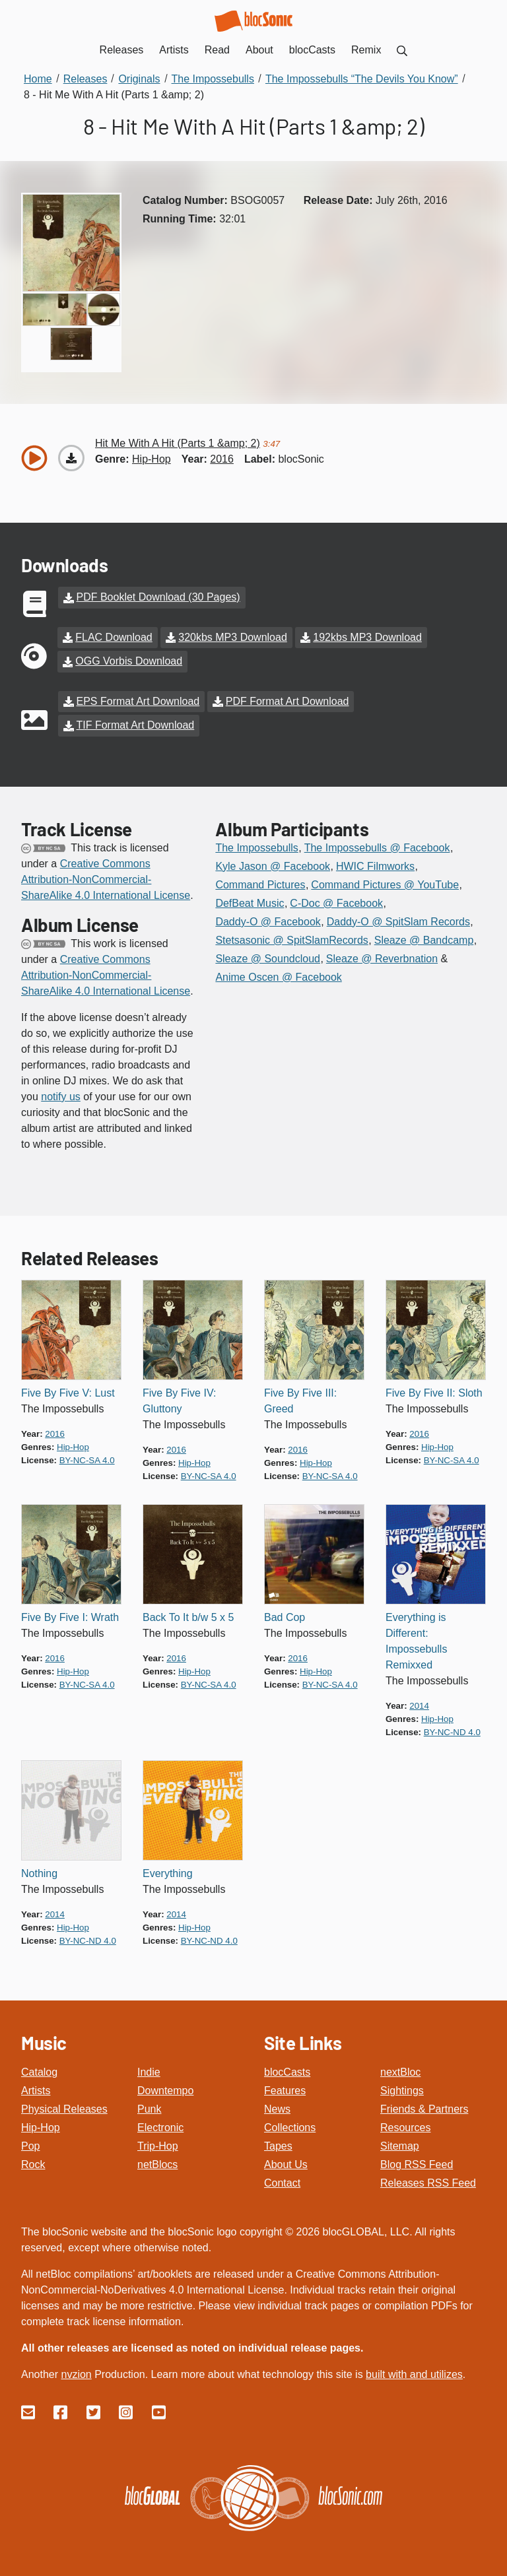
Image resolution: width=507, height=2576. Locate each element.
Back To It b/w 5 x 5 (188, 1615)
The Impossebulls (256, 845)
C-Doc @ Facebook (336, 901)
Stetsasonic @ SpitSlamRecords (291, 938)
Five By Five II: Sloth (434, 1391)
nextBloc (400, 2070)
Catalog (39, 2070)
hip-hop (151, 459)
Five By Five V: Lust (68, 1391)
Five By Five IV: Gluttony (179, 1398)
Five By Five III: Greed (300, 1398)
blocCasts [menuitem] (312, 49)
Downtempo (165, 2088)
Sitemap (399, 2144)
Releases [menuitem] (122, 49)
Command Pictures (260, 882)
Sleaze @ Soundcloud (267, 956)
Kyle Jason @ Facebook (272, 864)
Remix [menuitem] (366, 49)
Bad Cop (284, 1615)
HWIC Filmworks (375, 864)
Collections (290, 2125)
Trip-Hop (157, 2144)
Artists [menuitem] (173, 49)
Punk (149, 2107)
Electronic (160, 2125)
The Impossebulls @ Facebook (377, 845)
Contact (282, 2181)
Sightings (402, 2088)
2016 (222, 459)
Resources (405, 2125)
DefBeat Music (249, 901)
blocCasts (287, 2070)
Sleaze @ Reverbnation (382, 956)
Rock (33, 2162)
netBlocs (157, 2162)
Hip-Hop (40, 2125)
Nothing (39, 1871)
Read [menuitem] (217, 49)
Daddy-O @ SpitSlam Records (398, 919)
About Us (286, 2162)
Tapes (278, 2144)
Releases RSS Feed (428, 2181)
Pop (30, 2144)
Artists (35, 2088)
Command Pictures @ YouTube (385, 882)
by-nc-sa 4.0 (87, 1458)
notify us (61, 1094)
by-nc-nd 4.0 (452, 1730)
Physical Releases (64, 2107)
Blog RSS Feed (416, 2162)
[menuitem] (402, 49)
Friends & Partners (424, 2107)
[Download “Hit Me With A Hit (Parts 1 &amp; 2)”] (71, 458)
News (277, 2107)
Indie (148, 2070)
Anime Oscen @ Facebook (278, 975)
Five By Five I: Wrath (70, 1615)
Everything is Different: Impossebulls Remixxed (416, 1639)
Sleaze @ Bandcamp (424, 938)
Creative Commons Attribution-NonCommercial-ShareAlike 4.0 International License (105, 877)
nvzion (76, 2372)
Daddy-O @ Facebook (267, 919)
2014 (419, 1704)
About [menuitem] (259, 49)
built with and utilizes (414, 2372)
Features (285, 2088)
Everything (168, 1871)
